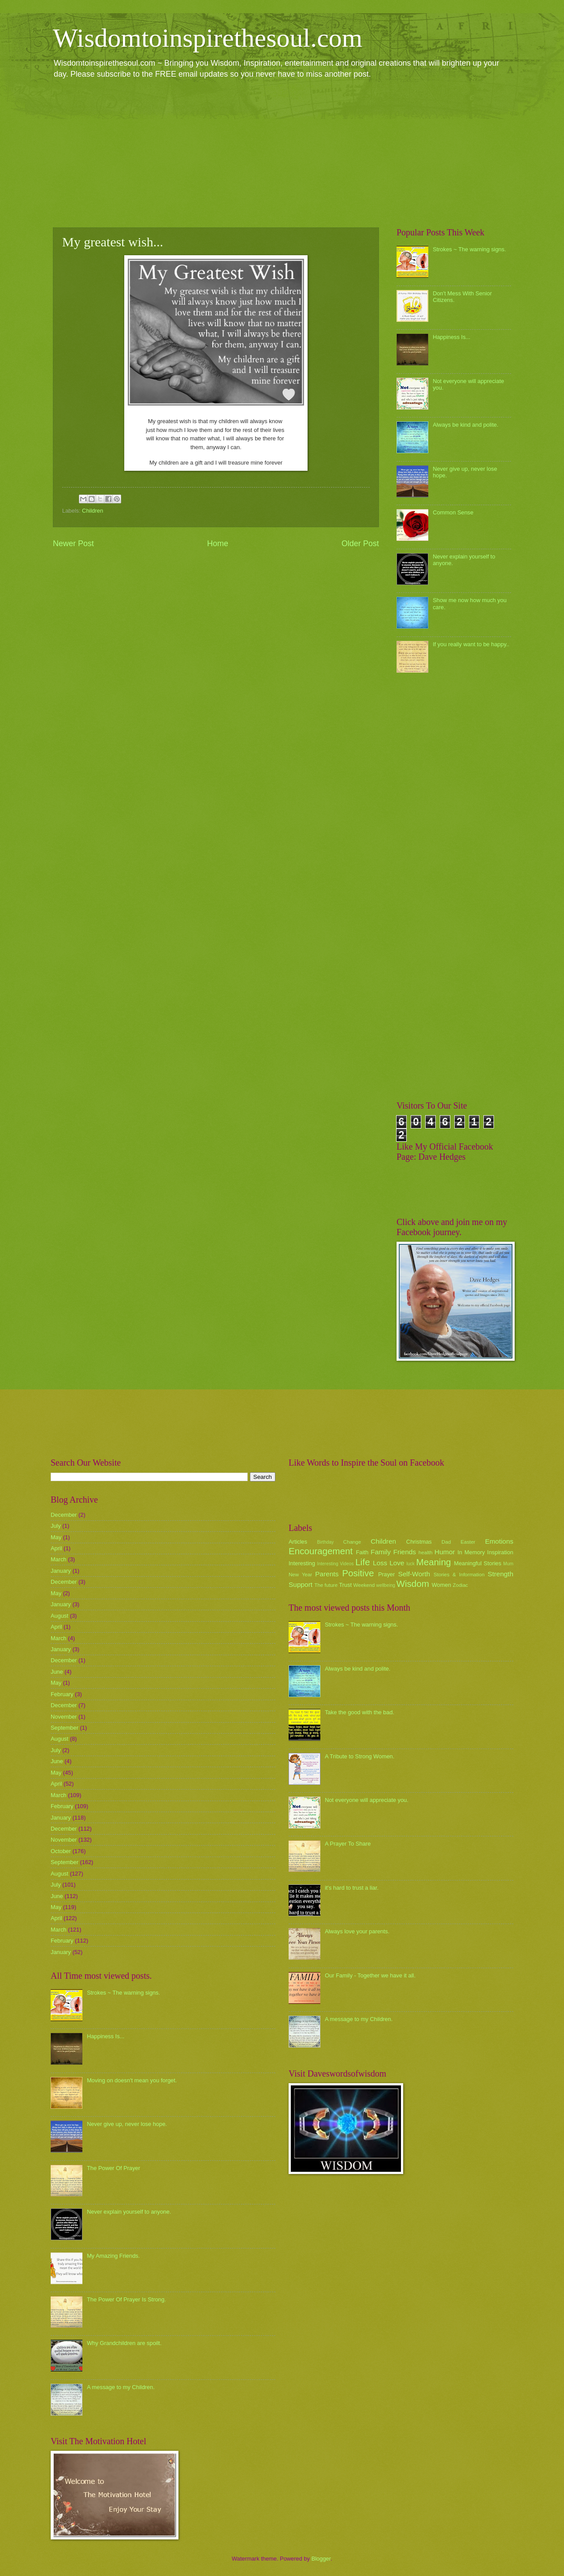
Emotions (499, 1541)
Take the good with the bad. (359, 1712)
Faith (362, 1552)
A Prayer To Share (348, 1843)
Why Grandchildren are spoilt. (124, 2343)
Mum (508, 1563)
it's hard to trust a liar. (351, 1887)
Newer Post (73, 543)
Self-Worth (414, 1574)
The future (326, 1585)
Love (397, 1563)
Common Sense (453, 512)
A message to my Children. (121, 2387)
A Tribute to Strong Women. (359, 1756)
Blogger (321, 2558)
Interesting (302, 1563)
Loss (380, 1563)
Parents (326, 1574)
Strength (500, 1574)
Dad (446, 1542)
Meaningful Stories (477, 1563)
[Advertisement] (282, 152)
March (59, 1559)
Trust (345, 1585)
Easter (467, 1542)
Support (300, 1584)
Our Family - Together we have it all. (370, 1975)
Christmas (419, 1541)
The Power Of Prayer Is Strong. (126, 2299)
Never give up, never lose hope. (127, 2124)
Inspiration (500, 1552)
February (62, 1694)
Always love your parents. (357, 1931)
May (56, 1537)
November (64, 1716)
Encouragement (320, 1551)
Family (380, 1552)
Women (441, 1585)
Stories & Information (459, 1574)
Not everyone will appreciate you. (366, 1800)
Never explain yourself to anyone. (129, 2211)
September (64, 1727)
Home (217, 543)
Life (362, 1562)
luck (411, 1563)
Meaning (433, 1562)
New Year (300, 1574)
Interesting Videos (335, 1563)
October (61, 1851)
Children (92, 510)
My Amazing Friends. (113, 2255)
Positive (358, 1573)
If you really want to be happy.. (471, 644)
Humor (444, 1552)
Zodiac (460, 1585)
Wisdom (413, 1583)
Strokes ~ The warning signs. (469, 249)
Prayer (386, 1574)
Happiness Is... (451, 337)
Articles (298, 1541)
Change (352, 1542)
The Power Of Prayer (113, 2168)
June (57, 1671)
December (64, 1514)
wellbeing (385, 1585)
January (61, 1570)
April (56, 1548)
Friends (404, 1552)
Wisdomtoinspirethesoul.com (208, 37)
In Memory (471, 1552)
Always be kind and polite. (465, 424)
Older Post (360, 543)
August (59, 1615)
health (426, 1552)
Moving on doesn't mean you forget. (132, 2080)
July (56, 1526)
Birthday (325, 1542)
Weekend (364, 1585)
